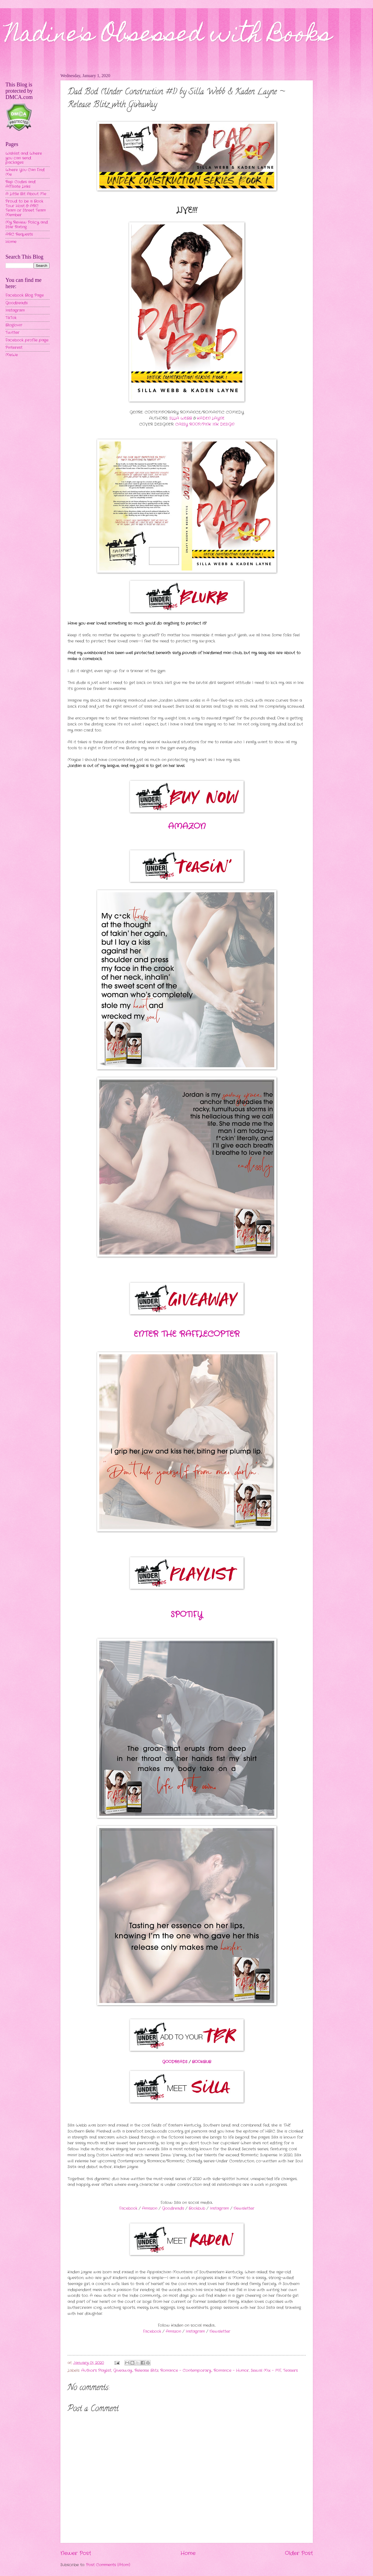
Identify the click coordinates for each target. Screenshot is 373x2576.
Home (188, 2553)
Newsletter (244, 2208)
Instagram (219, 2208)
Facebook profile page (26, 340)
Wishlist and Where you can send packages (23, 158)
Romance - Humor (231, 2370)
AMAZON (187, 826)
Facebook (128, 2208)
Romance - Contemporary (185, 2370)
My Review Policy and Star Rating (26, 225)
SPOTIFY (187, 1614)
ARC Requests (19, 234)
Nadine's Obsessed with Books (168, 36)
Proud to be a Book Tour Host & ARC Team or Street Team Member (25, 208)
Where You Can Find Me (25, 172)
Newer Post (75, 2553)
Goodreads (173, 2208)
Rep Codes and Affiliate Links (20, 184)
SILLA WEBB (180, 418)
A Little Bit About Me (25, 194)
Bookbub (197, 2208)
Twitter (12, 332)
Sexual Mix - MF (266, 2370)
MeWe (11, 355)
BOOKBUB (201, 2062)
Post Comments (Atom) (108, 2565)
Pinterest (13, 347)
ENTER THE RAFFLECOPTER (187, 1334)
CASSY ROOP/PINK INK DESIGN (204, 424)
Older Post (299, 2553)
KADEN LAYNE (211, 418)
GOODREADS (174, 2062)
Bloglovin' (13, 325)
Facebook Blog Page (24, 295)
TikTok (10, 317)
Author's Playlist (96, 2370)
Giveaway (122, 2370)
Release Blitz (146, 2370)
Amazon (149, 2208)
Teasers (290, 2370)
